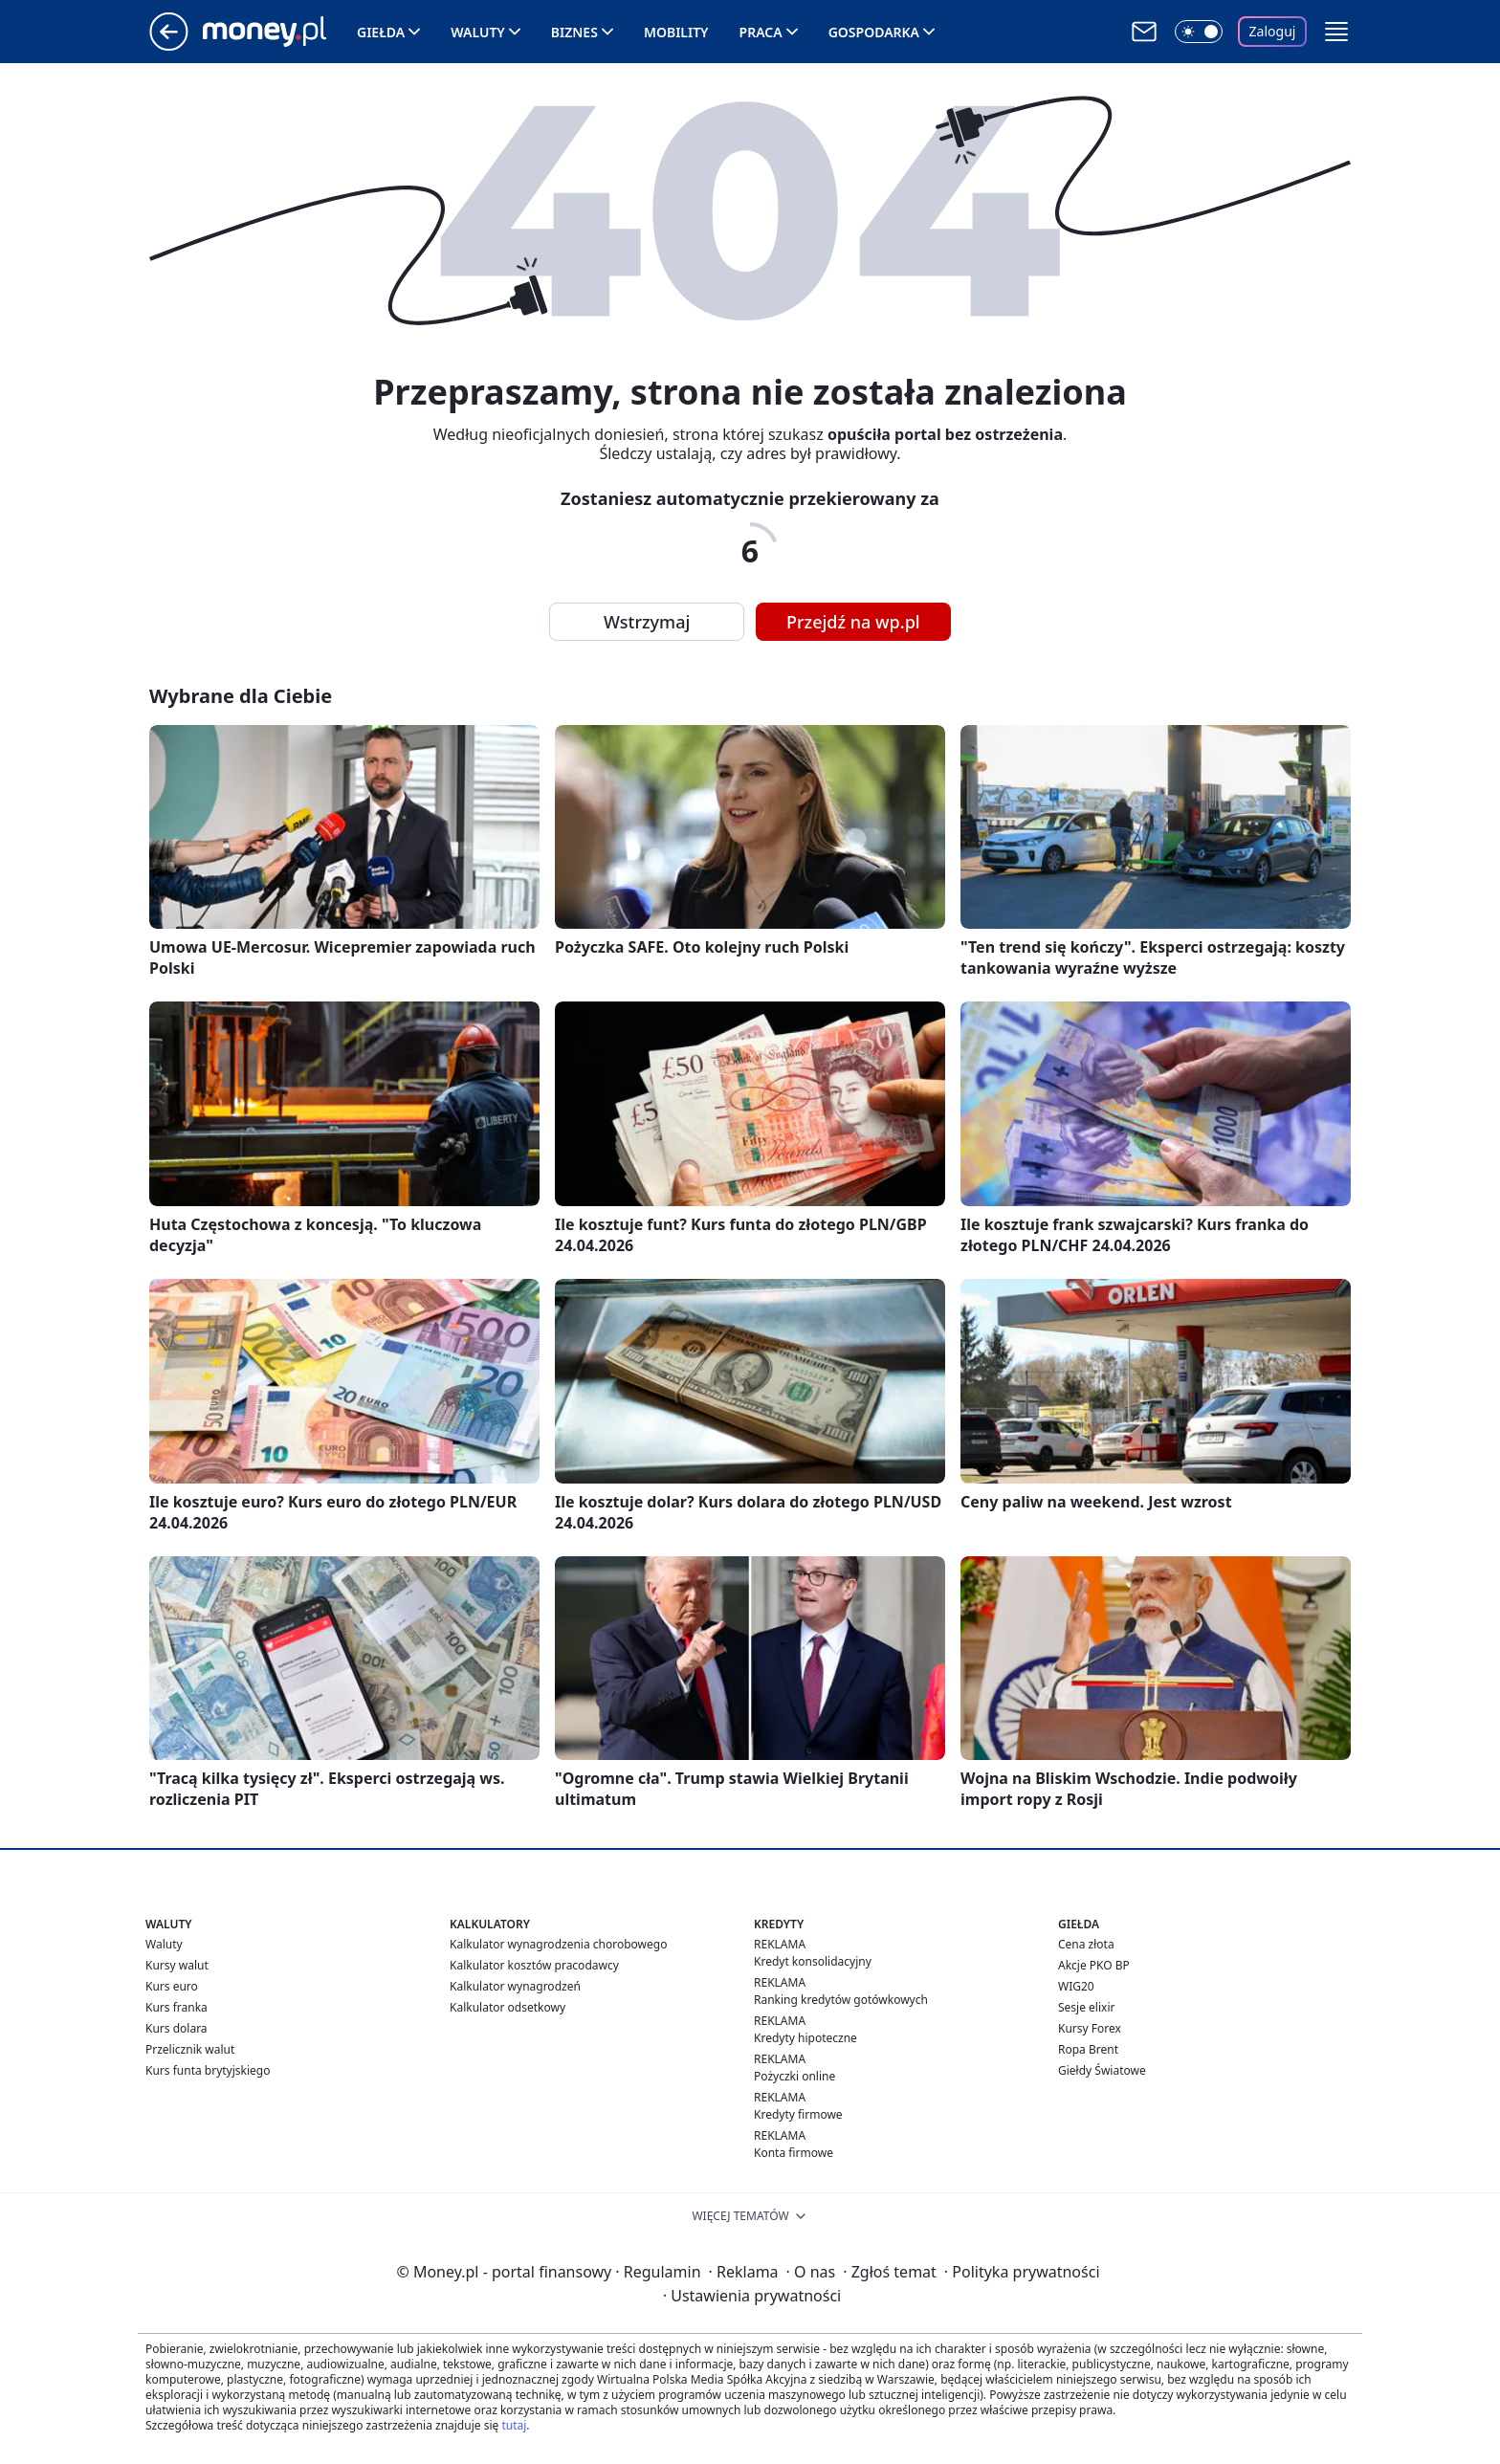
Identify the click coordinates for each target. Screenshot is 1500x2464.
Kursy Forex (1089, 2028)
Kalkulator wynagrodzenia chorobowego (558, 1944)
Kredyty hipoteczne (805, 2038)
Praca (761, 32)
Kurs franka (176, 2007)
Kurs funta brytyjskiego (207, 2070)
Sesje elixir (1086, 2007)
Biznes (574, 32)
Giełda (381, 32)
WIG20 (1076, 1986)
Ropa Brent (1088, 2049)
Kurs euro (171, 1986)
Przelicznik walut (189, 2049)
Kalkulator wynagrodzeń (515, 1986)
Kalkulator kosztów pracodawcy (534, 1965)
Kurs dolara (176, 2028)
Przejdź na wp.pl (853, 621)
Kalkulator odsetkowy (507, 2007)
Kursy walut (177, 1965)
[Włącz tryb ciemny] (1199, 31)
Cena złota (1086, 1944)
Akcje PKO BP (1094, 1965)
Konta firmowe (793, 2153)
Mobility (676, 32)
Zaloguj (1272, 31)
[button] (1336, 31)
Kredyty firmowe (798, 2114)
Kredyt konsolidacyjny (812, 1961)
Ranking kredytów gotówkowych (841, 1999)
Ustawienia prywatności (752, 2295)
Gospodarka (873, 32)
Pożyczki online (794, 2076)
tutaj (513, 2425)
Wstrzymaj (647, 621)
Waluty (478, 32)
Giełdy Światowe (1102, 2070)
